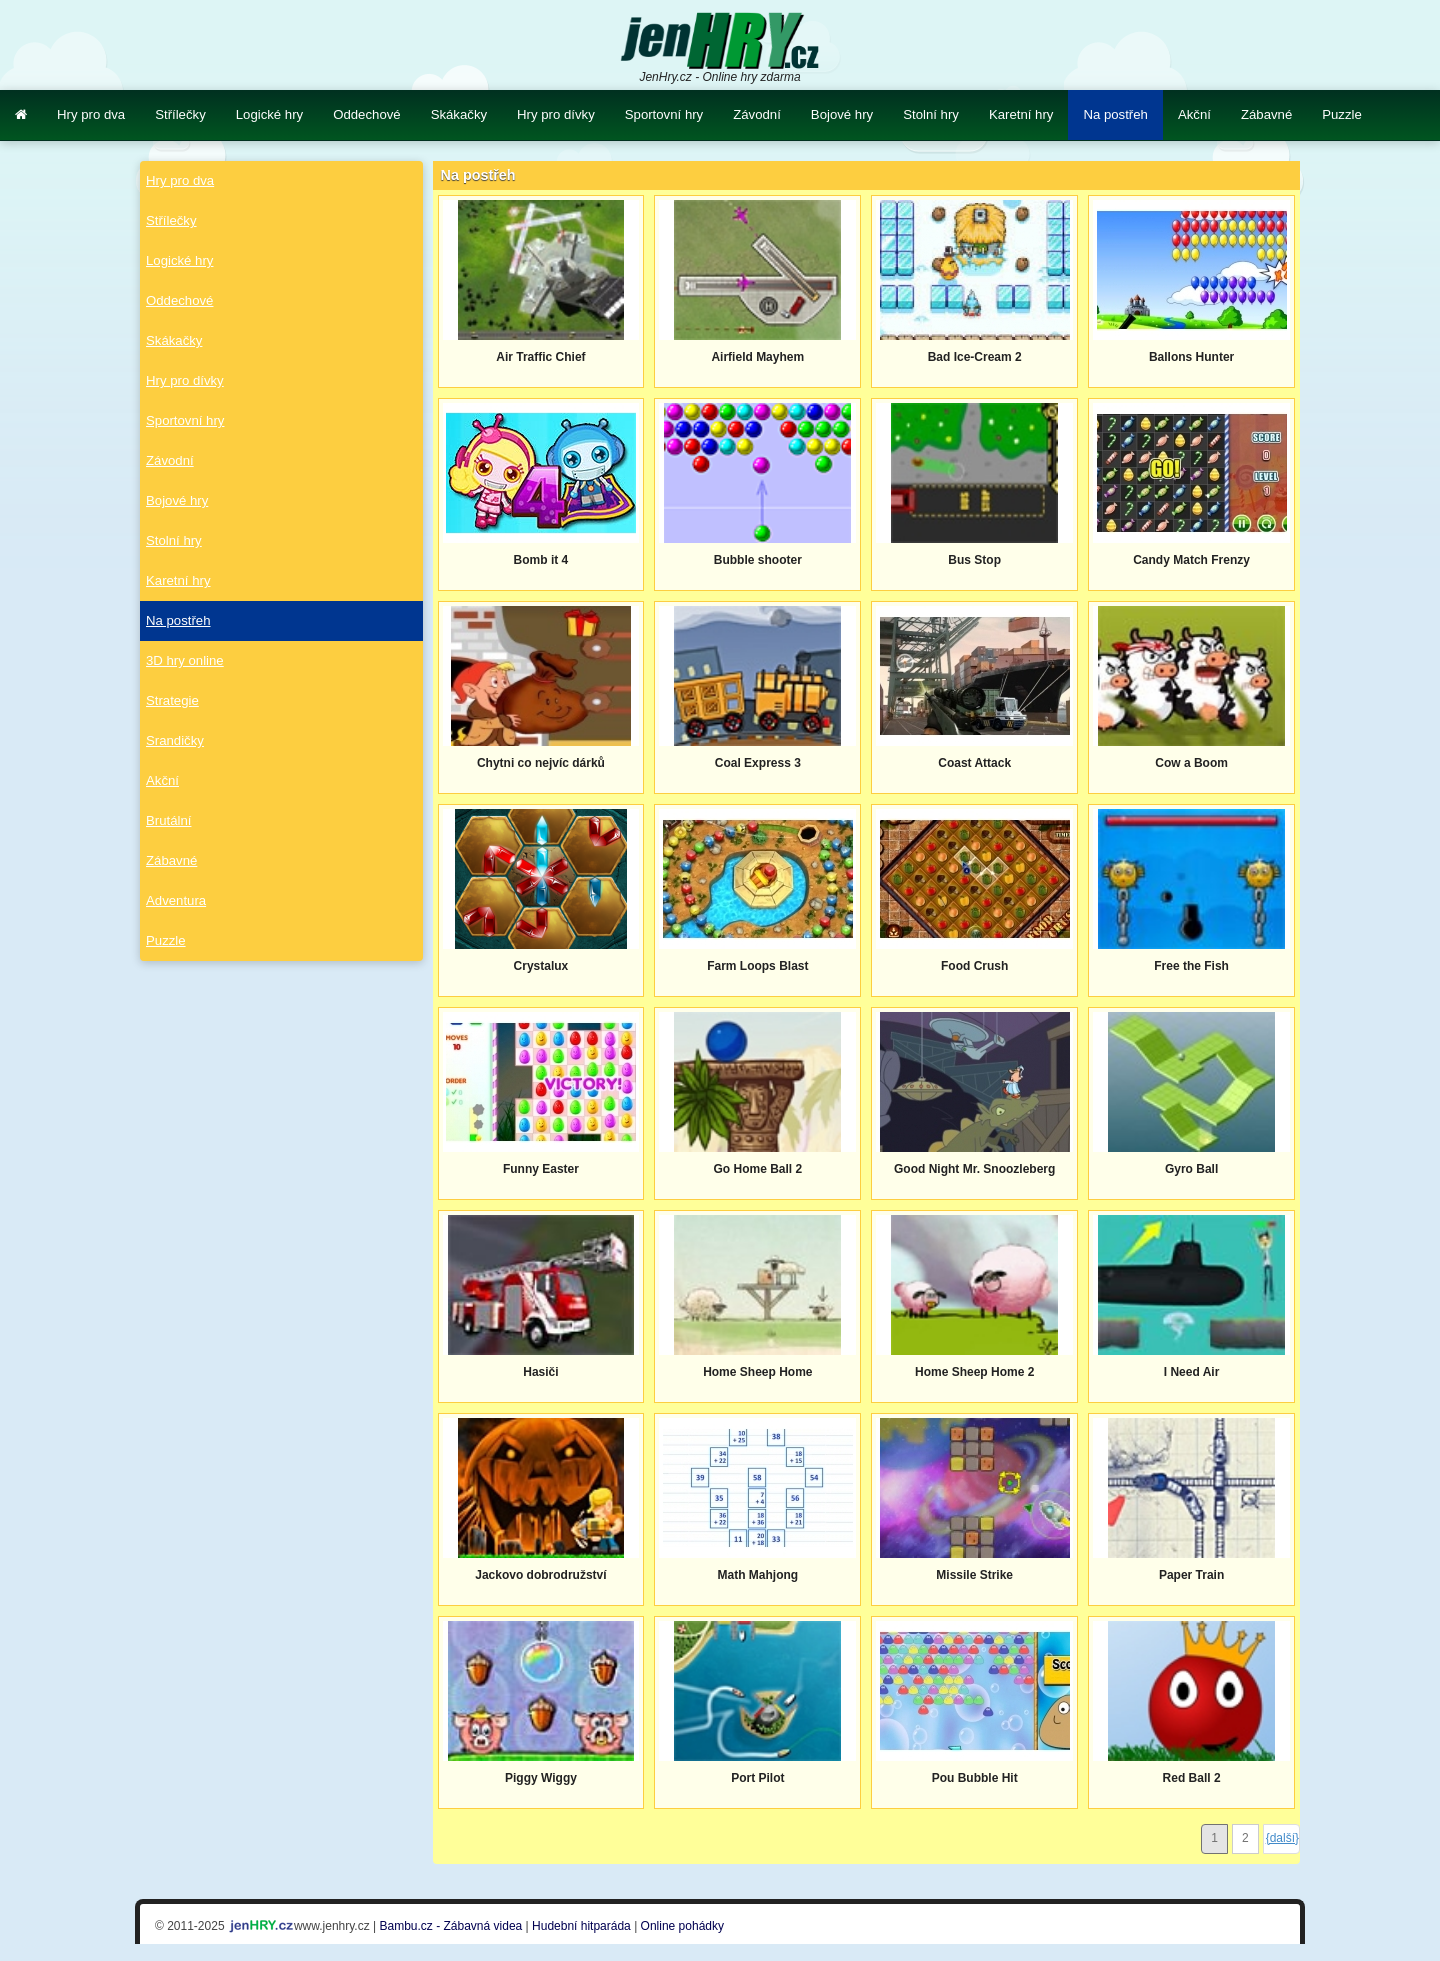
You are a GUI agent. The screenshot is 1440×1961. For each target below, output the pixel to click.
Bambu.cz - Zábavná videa (451, 1926)
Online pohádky (682, 1926)
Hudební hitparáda (581, 1926)
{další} (1282, 1838)
